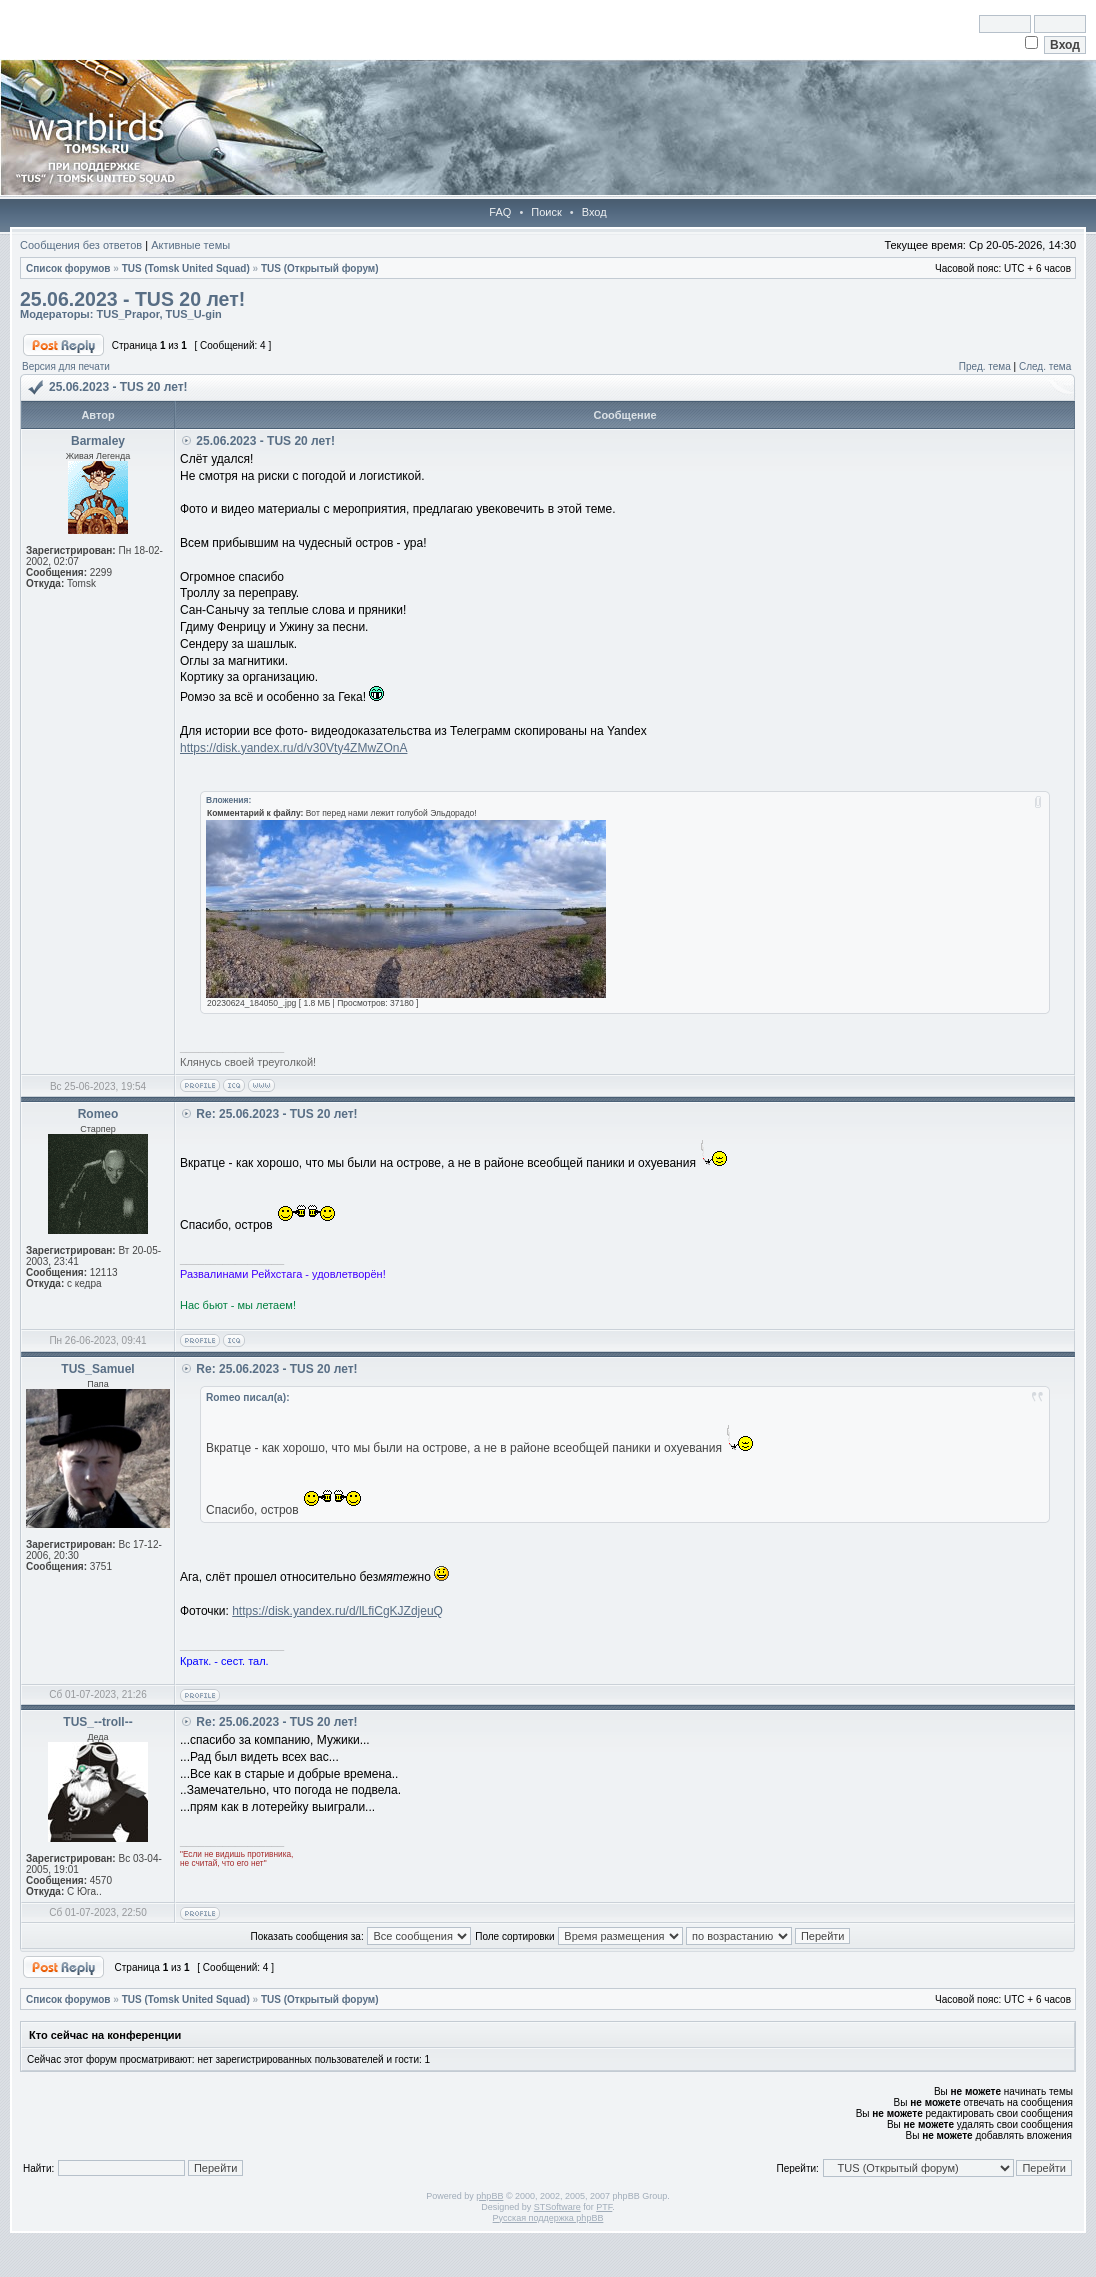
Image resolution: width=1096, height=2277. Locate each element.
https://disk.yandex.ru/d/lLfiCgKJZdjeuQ (337, 1611)
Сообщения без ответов (81, 245)
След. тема (1045, 366)
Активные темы (190, 245)
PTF (604, 2207)
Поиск (546, 212)
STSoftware (557, 2207)
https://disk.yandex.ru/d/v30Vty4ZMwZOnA (293, 748)
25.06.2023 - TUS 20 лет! (132, 299)
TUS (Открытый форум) (320, 268)
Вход (594, 212)
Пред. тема (985, 366)
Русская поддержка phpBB (548, 2218)
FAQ (500, 212)
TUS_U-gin (194, 314)
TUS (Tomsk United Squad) (186, 268)
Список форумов (68, 268)
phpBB (489, 2196)
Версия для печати (66, 366)
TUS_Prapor (127, 314)
